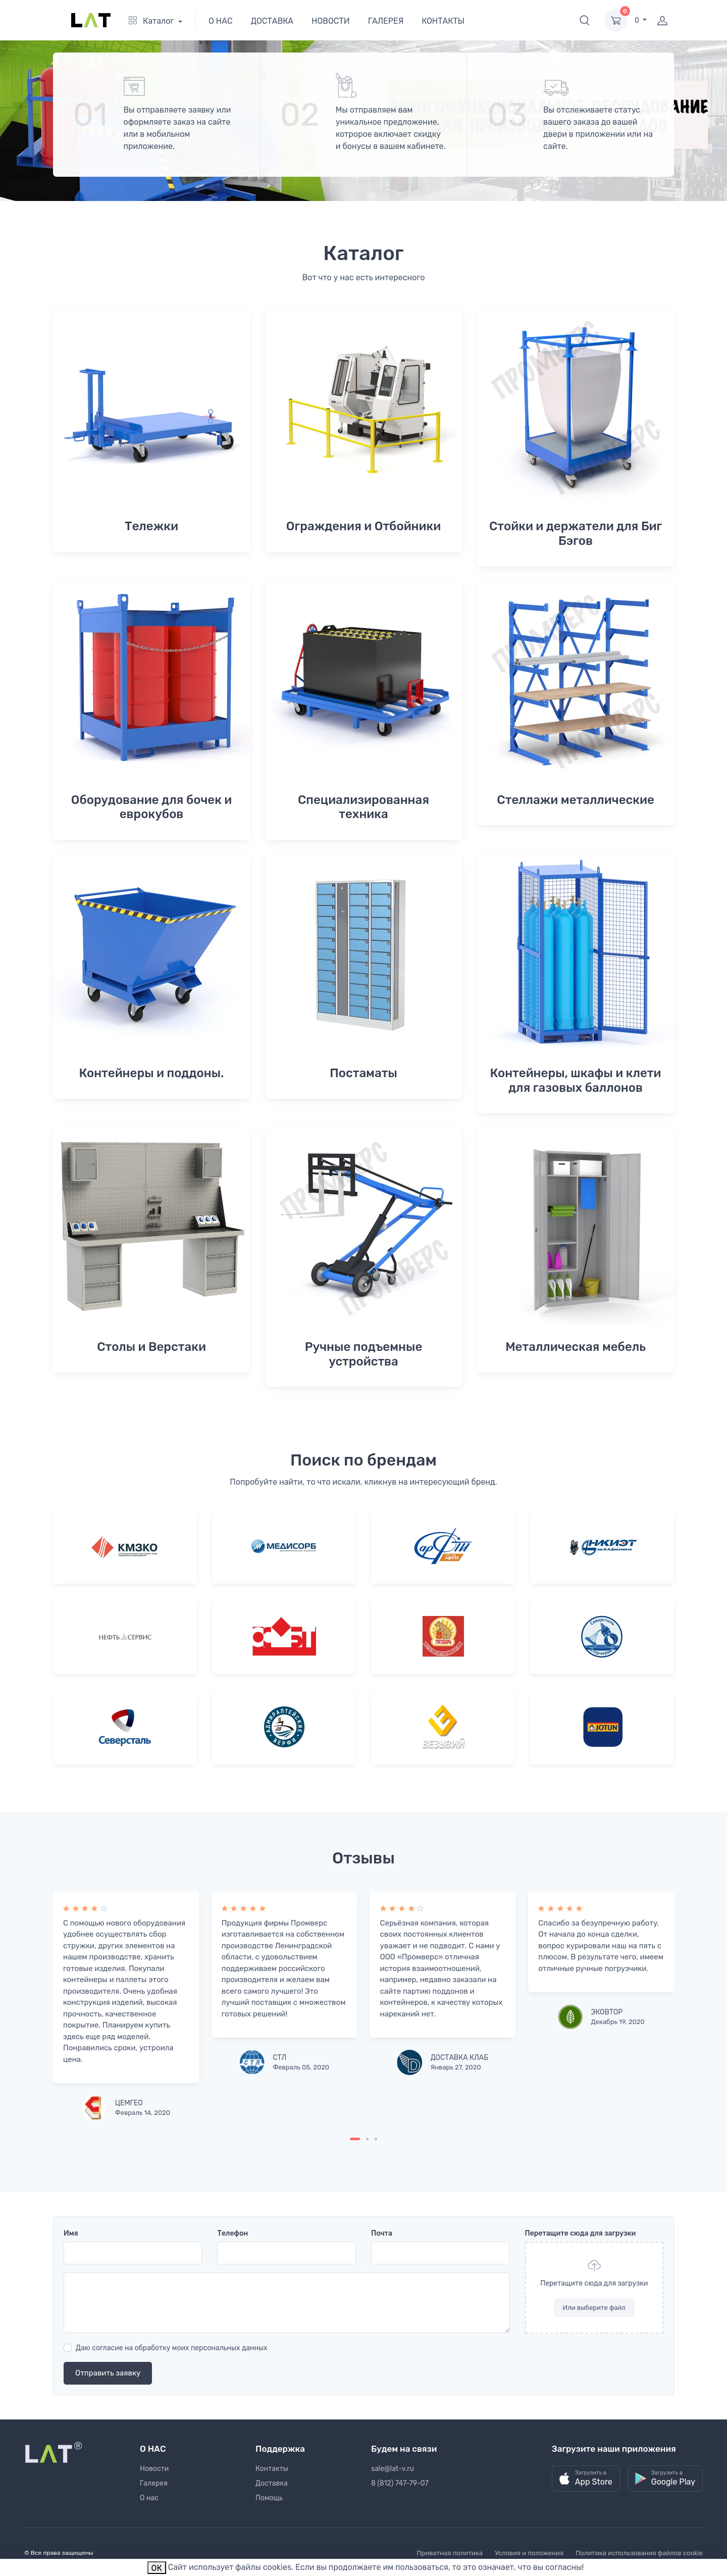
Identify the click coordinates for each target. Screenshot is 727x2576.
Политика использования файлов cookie (639, 2553)
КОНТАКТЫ (443, 21)
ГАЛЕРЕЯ (386, 21)
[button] (584, 20)
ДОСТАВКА (272, 21)
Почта (381, 2233)
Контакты (271, 2468)
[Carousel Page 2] (367, 2139)
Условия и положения (529, 2553)
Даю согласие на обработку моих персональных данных (172, 2348)
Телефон (232, 2233)
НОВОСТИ (330, 21)
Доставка (271, 2483)
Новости (154, 2468)
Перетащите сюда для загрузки (580, 2233)
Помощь (269, 2498)
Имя (71, 2233)
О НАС (221, 21)
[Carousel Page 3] (376, 2139)
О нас (149, 2498)
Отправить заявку (107, 2373)
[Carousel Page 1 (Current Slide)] (355, 2139)
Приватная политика (450, 2553)
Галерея (154, 2483)
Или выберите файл (594, 2307)
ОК (156, 2568)
